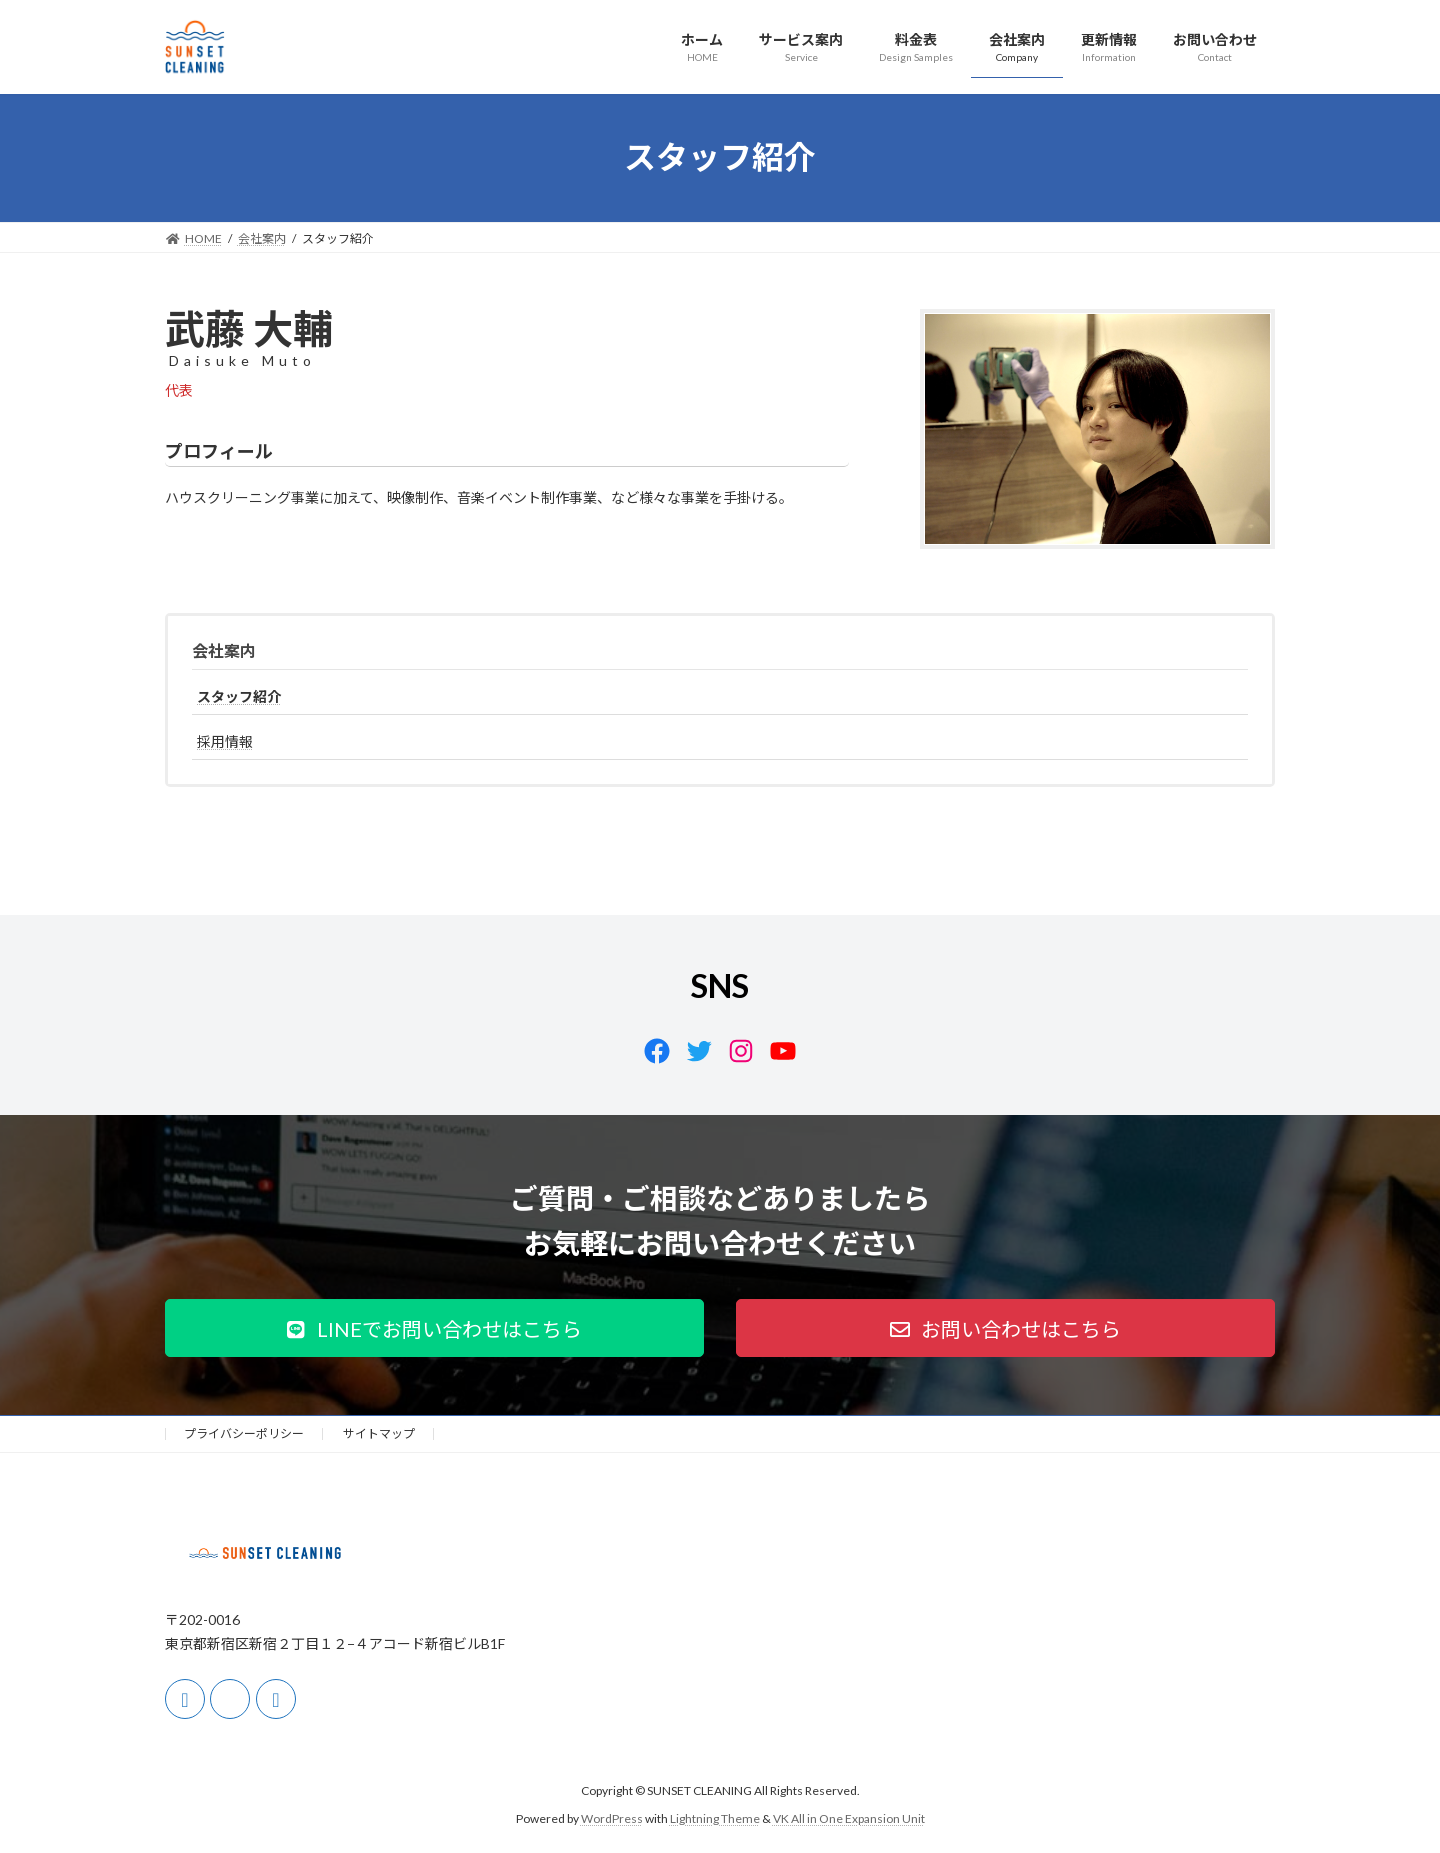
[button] (434, 1328)
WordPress (612, 1818)
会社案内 (224, 650)
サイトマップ (379, 1433)
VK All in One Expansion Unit (849, 1818)
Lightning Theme (715, 1818)
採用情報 (225, 741)
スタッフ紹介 (239, 696)
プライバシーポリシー (244, 1433)
